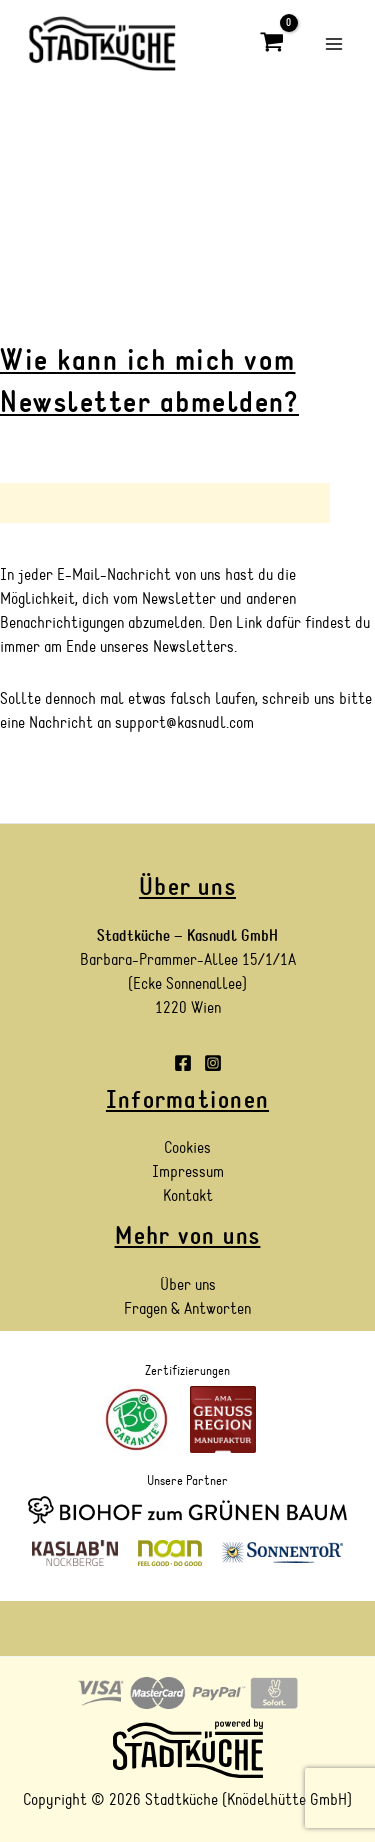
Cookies (187, 1148)
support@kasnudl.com (184, 723)
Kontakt (188, 1196)
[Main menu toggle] (334, 43)
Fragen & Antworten (187, 1309)
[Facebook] (183, 1063)
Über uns (188, 1285)
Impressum (188, 1172)
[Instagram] (213, 1063)
